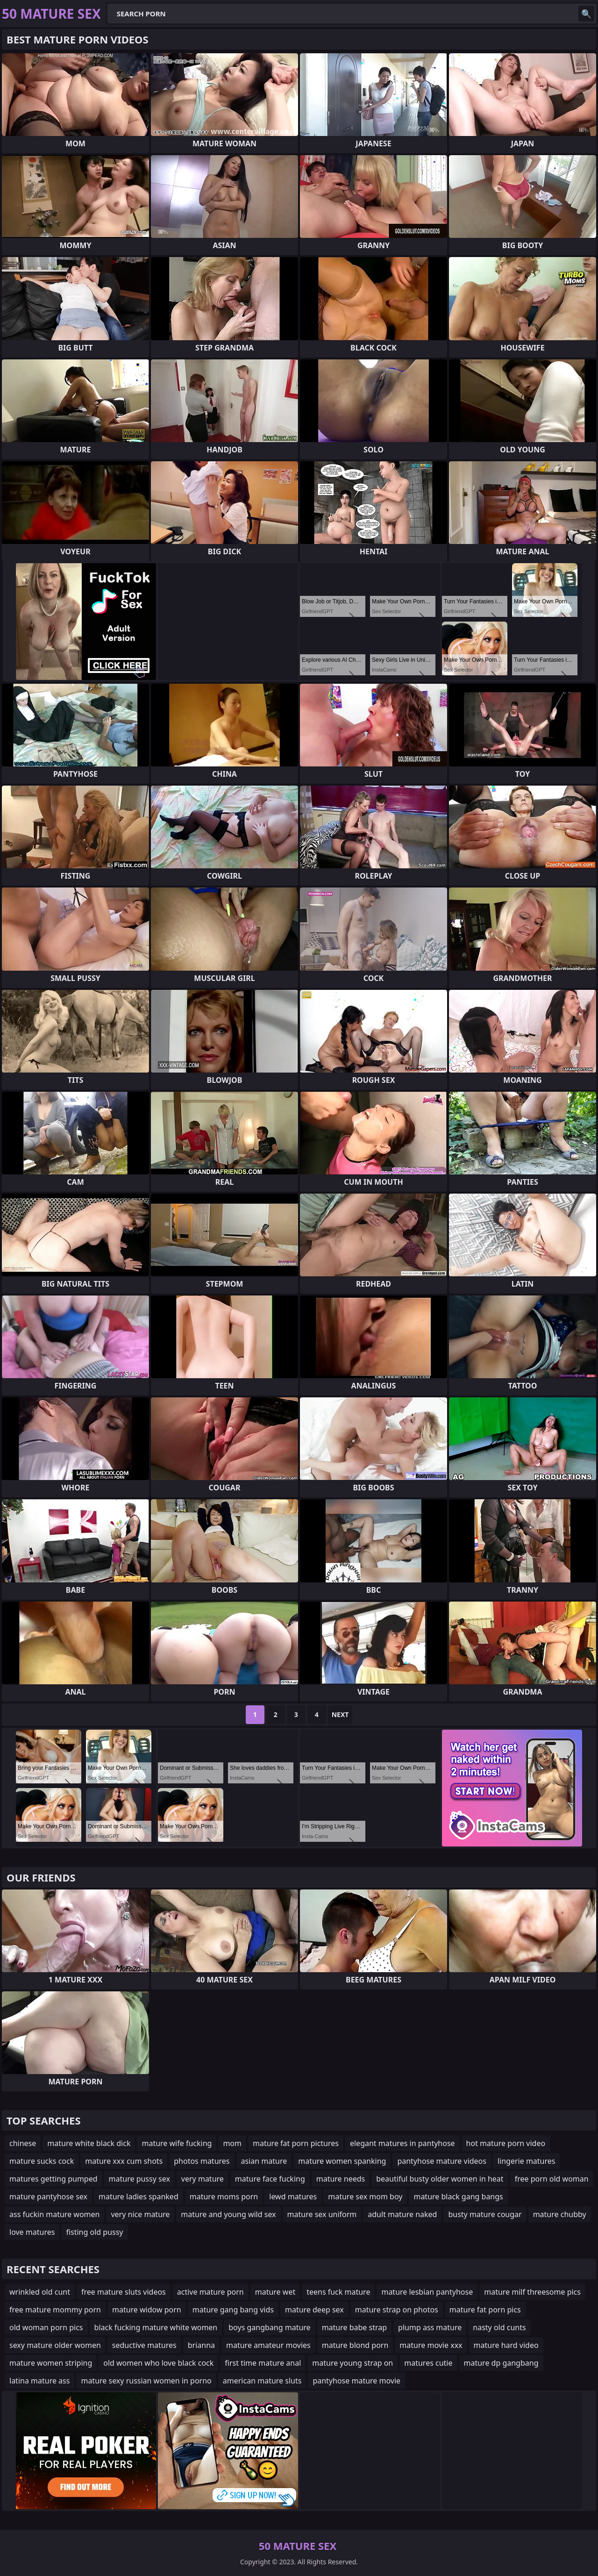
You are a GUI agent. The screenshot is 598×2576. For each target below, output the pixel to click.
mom (232, 2143)
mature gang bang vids (233, 2309)
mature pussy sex (139, 2179)
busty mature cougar (484, 2214)
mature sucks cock (41, 2161)
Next (340, 1714)
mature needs (340, 2179)
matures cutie (428, 2363)
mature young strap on (352, 2363)
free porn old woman (552, 2179)
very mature (202, 2179)
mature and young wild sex (228, 2214)
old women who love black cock (158, 2363)
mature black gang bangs (458, 2196)
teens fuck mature (338, 2292)
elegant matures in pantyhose (402, 2143)
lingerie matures (526, 2161)
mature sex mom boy (365, 2196)
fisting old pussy (94, 2232)
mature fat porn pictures (296, 2143)
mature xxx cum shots (124, 2161)
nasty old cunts (499, 2327)
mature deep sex (314, 2309)
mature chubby (559, 2214)
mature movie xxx (430, 2345)
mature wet (275, 2292)
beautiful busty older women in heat (439, 2179)
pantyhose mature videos (441, 2161)
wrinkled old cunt (39, 2292)
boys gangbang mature (269, 2327)
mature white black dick (88, 2143)
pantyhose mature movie (356, 2381)
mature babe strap (354, 2327)
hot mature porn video (506, 2143)
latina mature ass (39, 2381)
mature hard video (506, 2345)
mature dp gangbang (501, 2363)
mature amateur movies (268, 2345)
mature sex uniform (322, 2214)
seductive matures (144, 2345)
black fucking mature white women (156, 2327)
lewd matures (293, 2196)
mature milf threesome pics (532, 2292)
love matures (32, 2232)
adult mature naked (402, 2214)
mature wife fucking (177, 2143)
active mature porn (210, 2292)
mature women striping (50, 2363)
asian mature (264, 2161)
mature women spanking (342, 2161)
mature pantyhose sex (48, 2196)
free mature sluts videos (123, 2292)
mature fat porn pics (485, 2309)
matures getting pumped (53, 2179)
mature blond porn (355, 2345)
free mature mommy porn (55, 2309)
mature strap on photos (396, 2309)
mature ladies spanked (138, 2196)
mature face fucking (270, 2179)
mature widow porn (146, 2309)
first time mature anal (263, 2363)
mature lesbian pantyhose (427, 2292)
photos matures (201, 2161)
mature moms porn (224, 2196)
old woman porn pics (46, 2327)
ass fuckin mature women (54, 2214)
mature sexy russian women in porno (146, 2381)
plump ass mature (430, 2327)
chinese (22, 2143)
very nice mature (140, 2214)
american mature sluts (262, 2381)
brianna (201, 2345)
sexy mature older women (55, 2345)
